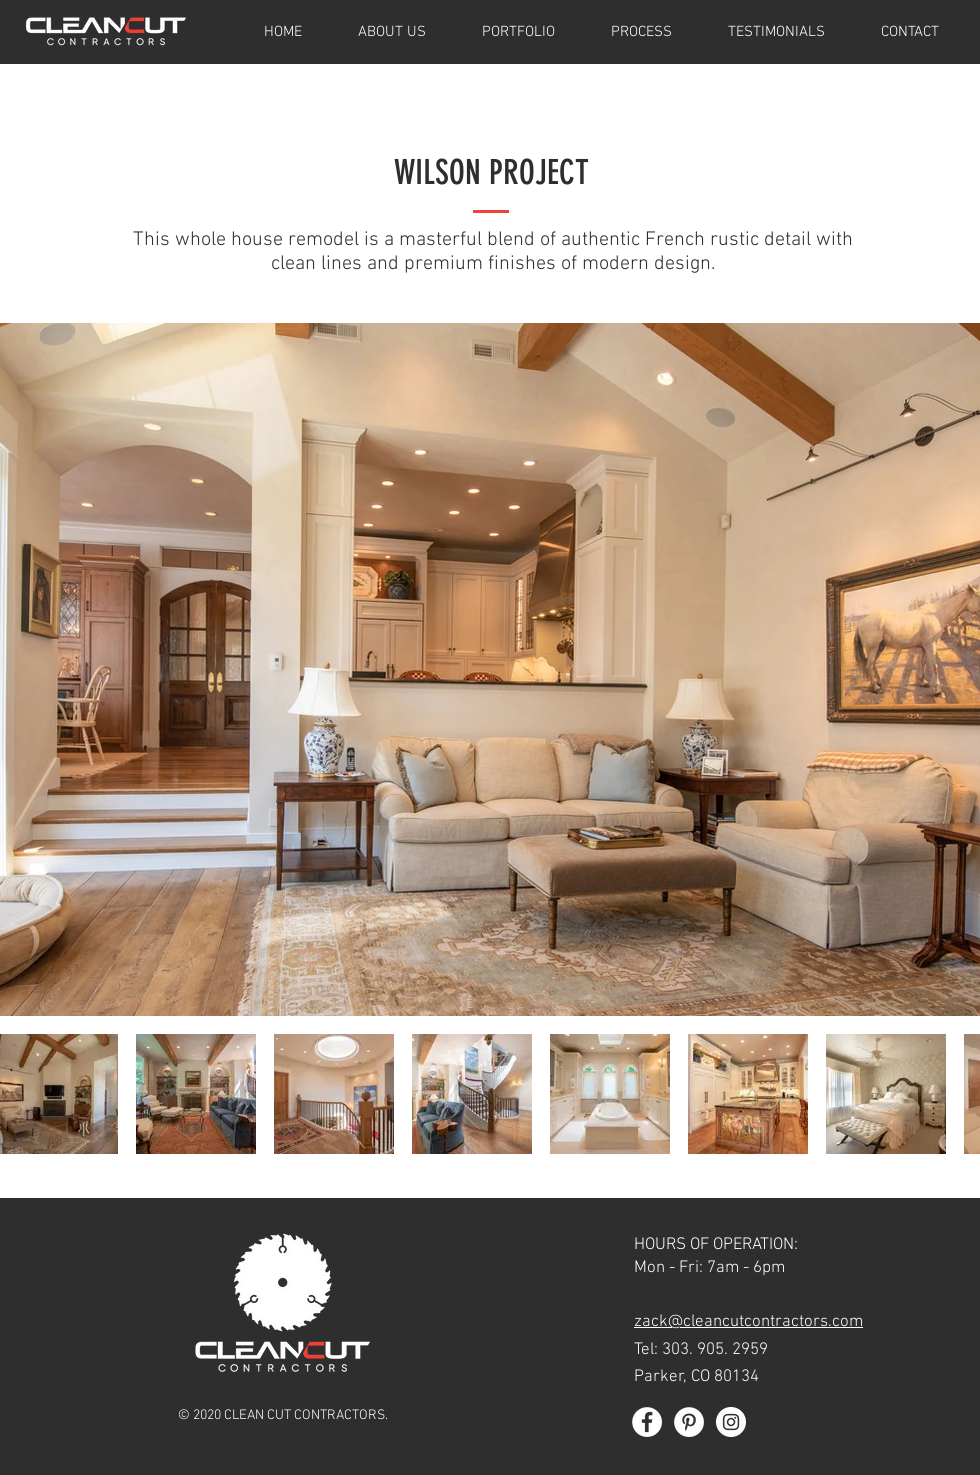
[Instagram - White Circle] (731, 1422)
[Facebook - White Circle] (647, 1422)
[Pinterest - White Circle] (689, 1422)
